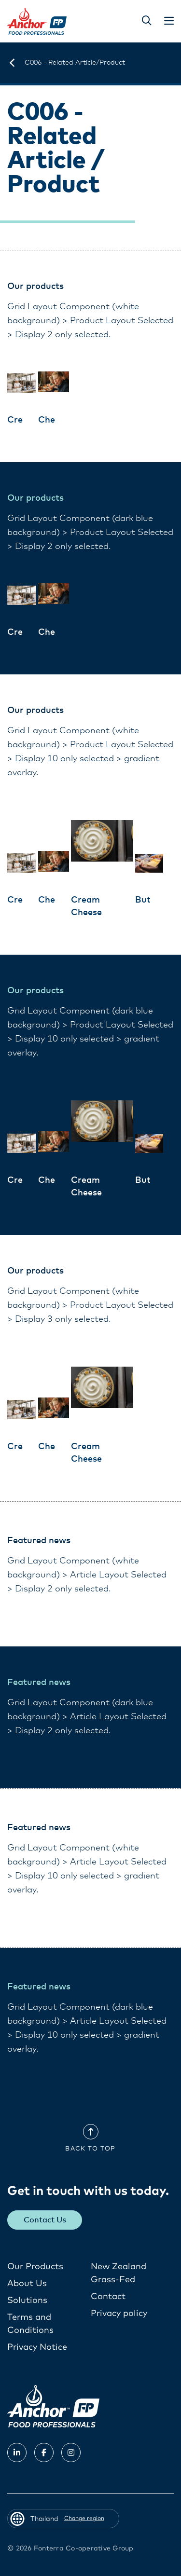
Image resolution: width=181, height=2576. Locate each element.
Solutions (27, 2300)
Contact (108, 2296)
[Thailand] (12, 63)
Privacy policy (119, 2313)
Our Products (35, 2266)
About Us (27, 2283)
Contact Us (45, 2220)
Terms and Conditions (30, 2324)
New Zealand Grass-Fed (118, 2273)
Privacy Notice (37, 2347)
